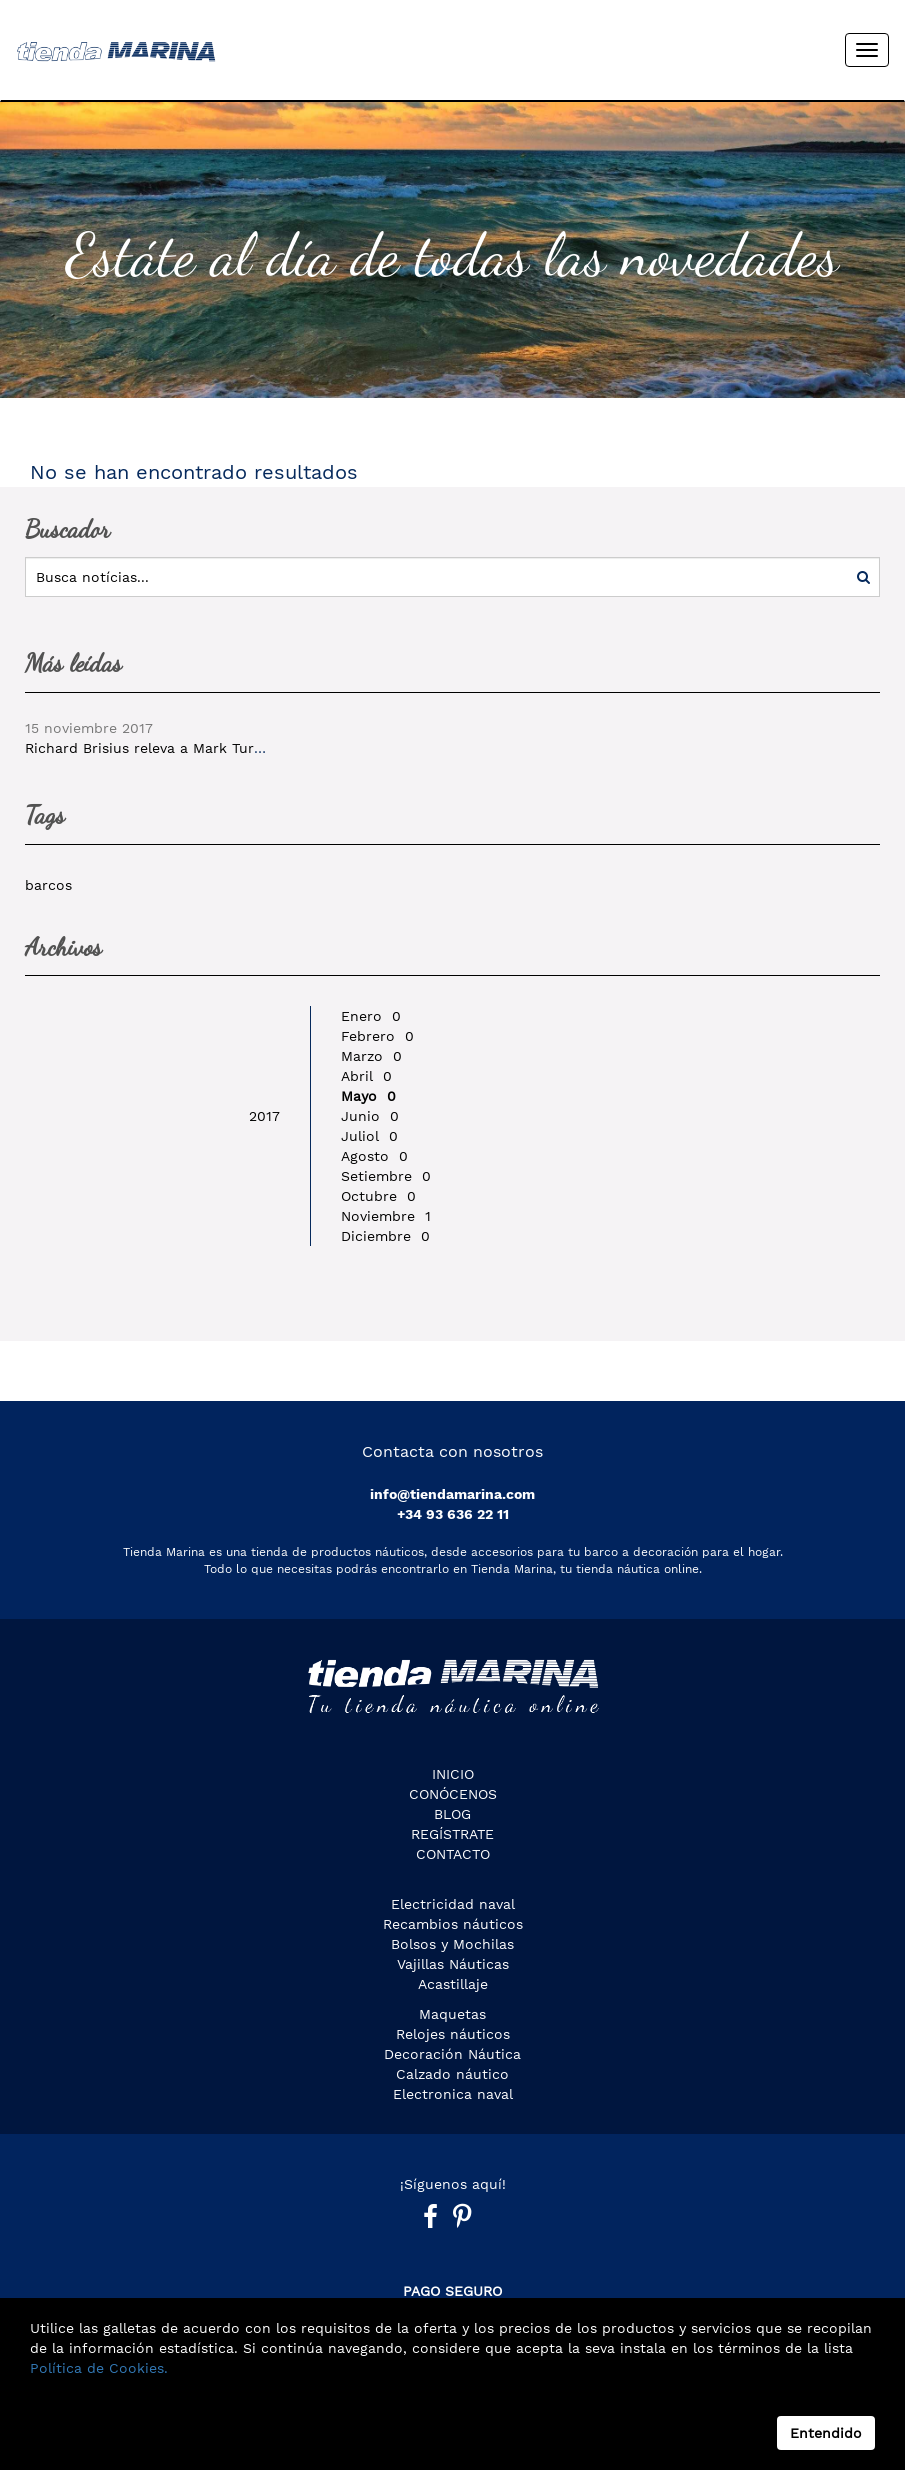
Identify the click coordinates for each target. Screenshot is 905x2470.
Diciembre (385, 1236)
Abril (366, 1076)
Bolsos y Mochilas (452, 1944)
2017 (264, 1116)
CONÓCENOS (453, 1794)
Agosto (374, 1156)
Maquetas (452, 2014)
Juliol (369, 1136)
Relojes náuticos (453, 2034)
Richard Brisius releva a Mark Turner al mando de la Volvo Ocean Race (269, 748)
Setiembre (386, 1176)
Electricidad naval (453, 1904)
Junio (370, 1116)
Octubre (378, 1196)
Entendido (826, 2433)
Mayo (368, 1096)
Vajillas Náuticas (453, 1964)
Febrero (377, 1036)
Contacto (453, 1854)
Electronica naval (453, 2094)
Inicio (453, 1774)
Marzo (371, 1056)
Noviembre (386, 1216)
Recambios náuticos (453, 1924)
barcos (48, 885)
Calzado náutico (452, 2074)
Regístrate (452, 1834)
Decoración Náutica (452, 2054)
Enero (371, 1016)
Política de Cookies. (99, 2368)
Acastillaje (453, 1984)
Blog (452, 1814)
